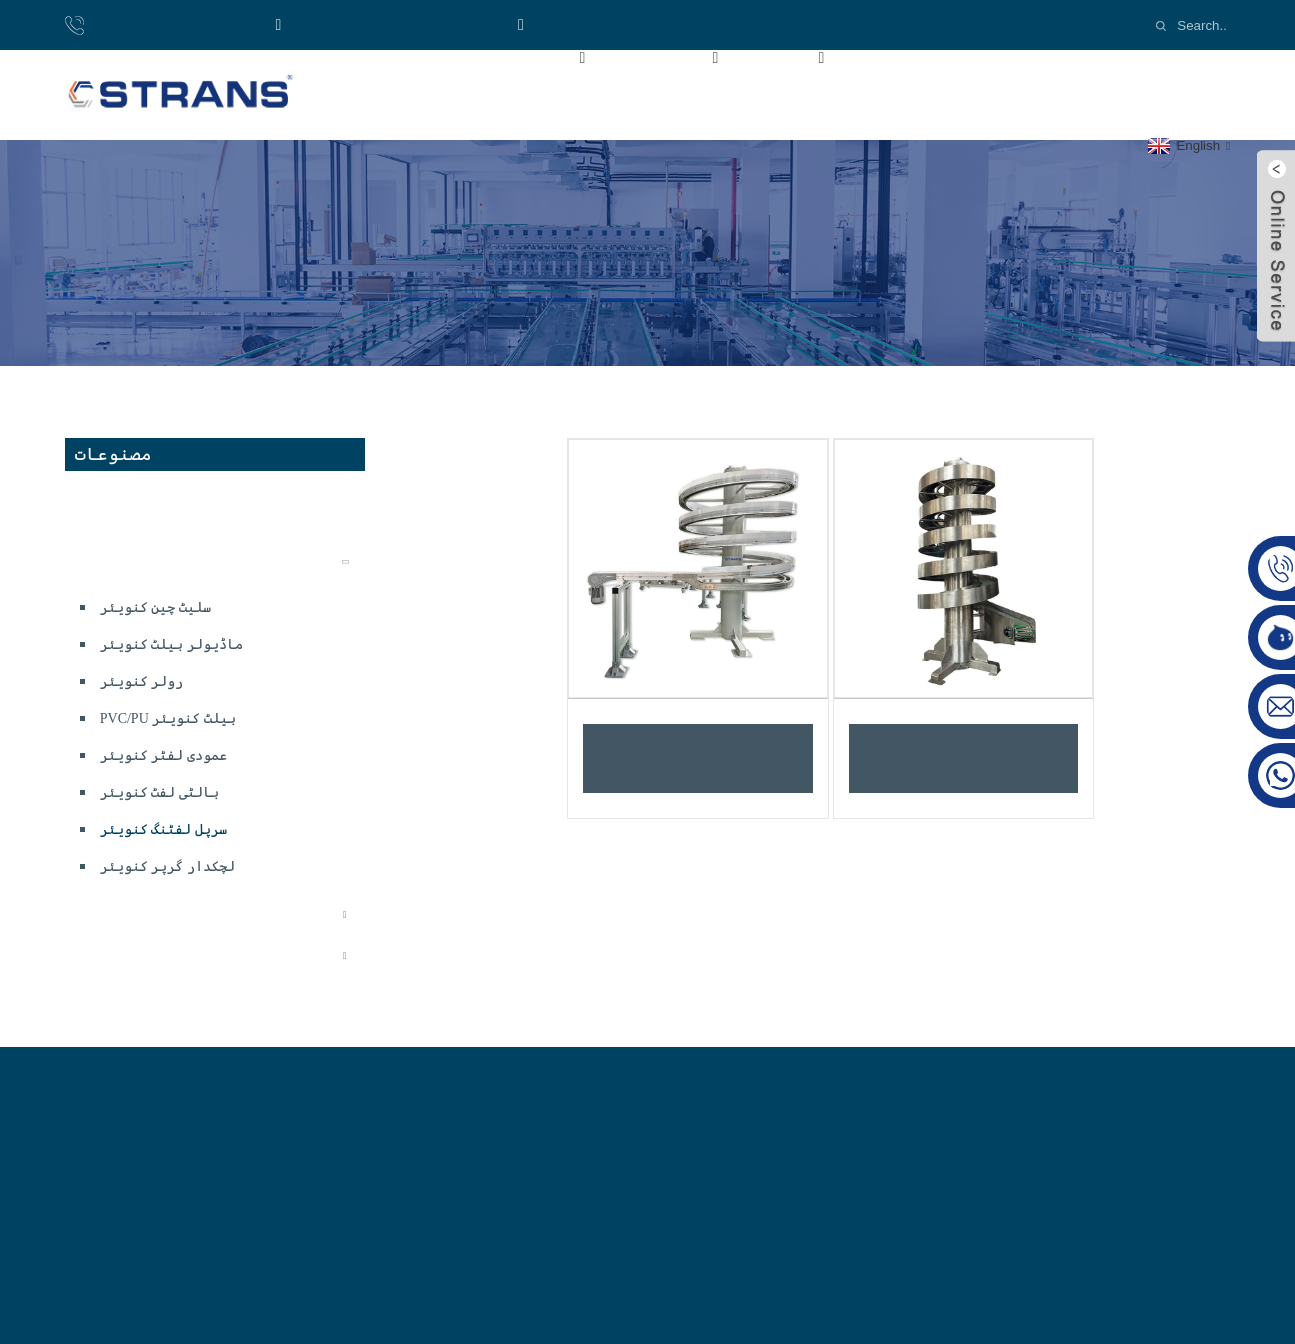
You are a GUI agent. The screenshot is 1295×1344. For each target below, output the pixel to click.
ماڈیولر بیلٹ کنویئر (171, 644)
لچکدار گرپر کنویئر (167, 866)
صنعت (803, 56)
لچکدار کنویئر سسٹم (151, 914)
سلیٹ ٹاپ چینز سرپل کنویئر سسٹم (963, 758)
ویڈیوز (908, 56)
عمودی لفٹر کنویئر (163, 755)
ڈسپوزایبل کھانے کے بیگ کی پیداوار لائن (211, 510)
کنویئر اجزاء (126, 955)
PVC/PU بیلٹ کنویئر (168, 718)
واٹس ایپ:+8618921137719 (388, 24)
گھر (392, 56)
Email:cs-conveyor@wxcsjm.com (647, 24)
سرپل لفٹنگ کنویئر (163, 829)
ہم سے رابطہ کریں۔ (448, 101)
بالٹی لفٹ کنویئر (159, 792)
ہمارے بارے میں (524, 56)
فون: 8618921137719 (168, 24)
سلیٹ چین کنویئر (155, 607)
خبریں (1007, 56)
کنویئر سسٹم (122, 561)
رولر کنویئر (142, 681)
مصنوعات (683, 56)
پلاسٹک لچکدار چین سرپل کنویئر (698, 758)
